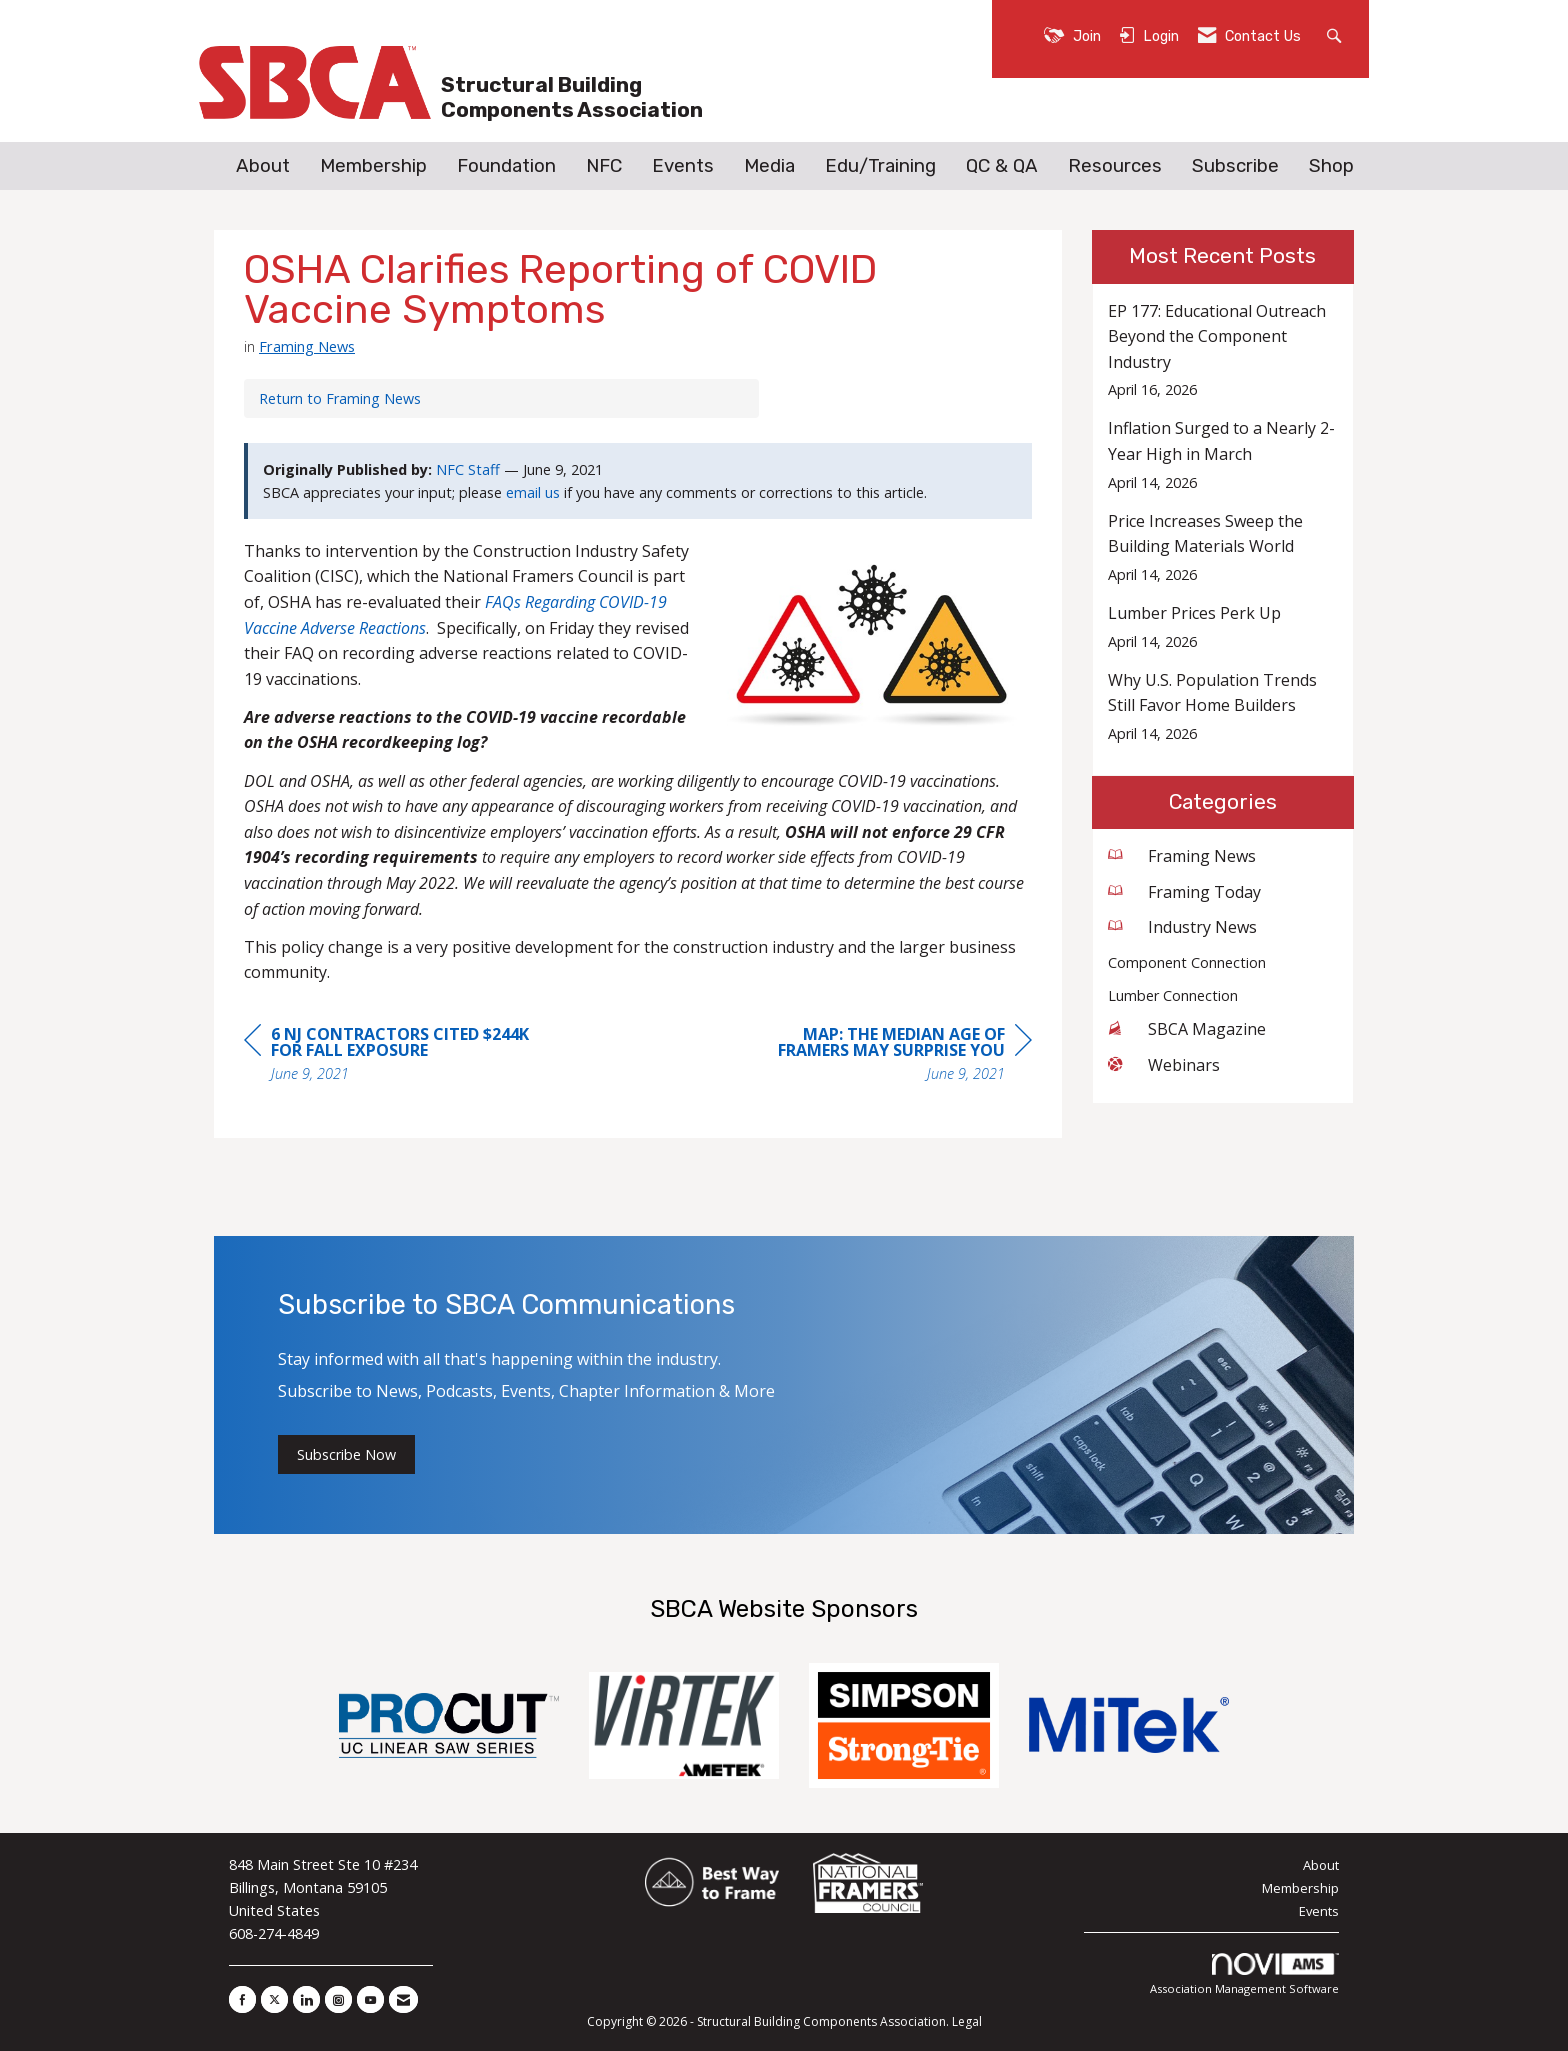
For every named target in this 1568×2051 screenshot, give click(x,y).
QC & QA (1002, 166)
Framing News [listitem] (1182, 856)
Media (769, 166)
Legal (967, 2021)
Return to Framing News (340, 398)
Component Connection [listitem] (1187, 962)
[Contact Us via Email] (403, 1999)
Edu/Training (880, 166)
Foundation (506, 166)
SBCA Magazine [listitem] (1187, 1029)
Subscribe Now (346, 1454)
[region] (882, 1056)
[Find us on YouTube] (370, 1999)
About (263, 166)
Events (683, 166)
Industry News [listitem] (1182, 927)
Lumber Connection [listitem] (1173, 995)
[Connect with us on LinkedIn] (306, 1999)
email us (533, 492)
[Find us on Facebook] (242, 1999)
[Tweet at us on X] (274, 1999)
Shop (1331, 166)
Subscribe (1235, 166)
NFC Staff (468, 469)
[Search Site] (1336, 34)
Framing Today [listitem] (1184, 892)
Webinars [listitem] (1164, 1065)
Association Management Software (1244, 1974)
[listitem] (1223, 350)
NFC (604, 166)
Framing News (307, 346)
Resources (1115, 166)
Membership (373, 166)
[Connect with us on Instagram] (338, 1999)
